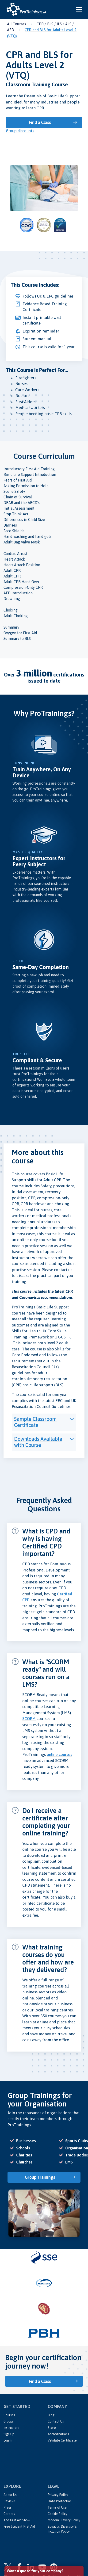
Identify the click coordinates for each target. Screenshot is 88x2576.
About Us (10, 2495)
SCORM (29, 1718)
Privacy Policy (58, 2495)
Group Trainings (40, 2177)
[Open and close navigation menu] (79, 9)
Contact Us (56, 2421)
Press (7, 2507)
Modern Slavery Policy (64, 2520)
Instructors (11, 2428)
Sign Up (9, 2434)
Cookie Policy (57, 2514)
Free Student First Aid (19, 2526)
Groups (9, 2421)
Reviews (9, 2501)
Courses (9, 2415)
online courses (59, 1754)
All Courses (16, 24)
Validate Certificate (62, 2440)
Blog (51, 2415)
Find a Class (40, 122)
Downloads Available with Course (38, 1442)
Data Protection (60, 2501)
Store (52, 2428)
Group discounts (20, 130)
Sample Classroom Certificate (35, 1422)
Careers (9, 2514)
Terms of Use (57, 2507)
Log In (8, 2440)
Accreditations (58, 2434)
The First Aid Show (17, 2520)
